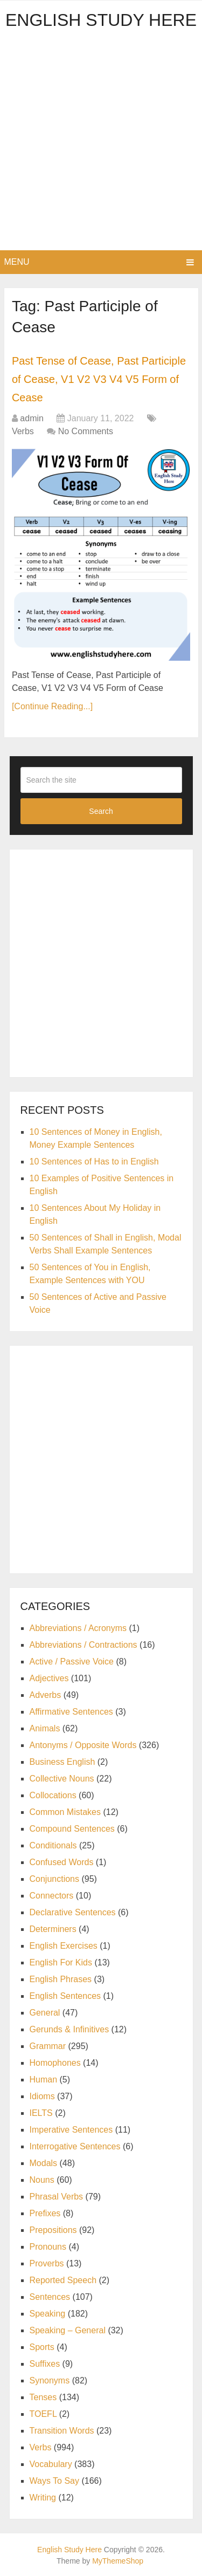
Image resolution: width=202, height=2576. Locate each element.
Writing (43, 2497)
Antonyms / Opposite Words (83, 1745)
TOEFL (43, 2414)
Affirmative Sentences (71, 1711)
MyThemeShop (117, 2561)
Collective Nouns (62, 1778)
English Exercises (63, 1945)
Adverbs (45, 1695)
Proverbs (47, 2263)
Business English (62, 1761)
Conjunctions (55, 1878)
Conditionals (53, 1845)
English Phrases (61, 1979)
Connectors (52, 1895)
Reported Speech (63, 2280)
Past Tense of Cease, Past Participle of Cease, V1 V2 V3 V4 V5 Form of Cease (99, 379)
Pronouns (48, 2246)
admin (32, 418)
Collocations (53, 1795)
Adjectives (49, 1678)
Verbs (23, 431)
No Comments (85, 431)
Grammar (48, 2046)
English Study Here (101, 20)
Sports (42, 2347)
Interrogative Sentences (75, 2146)
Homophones (55, 2062)
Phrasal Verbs (56, 2196)
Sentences (50, 2296)
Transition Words (62, 2430)
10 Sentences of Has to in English (94, 1161)
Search (101, 811)
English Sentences (65, 1995)
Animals (45, 1728)
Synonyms (50, 2380)
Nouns (42, 2179)
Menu (17, 261)
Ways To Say (54, 2480)
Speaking (48, 2313)
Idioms (42, 2096)
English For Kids (61, 1962)
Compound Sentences (72, 1828)
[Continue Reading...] (52, 706)
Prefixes (45, 2213)
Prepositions (53, 2230)
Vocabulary (51, 2464)
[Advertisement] (101, 144)
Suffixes (45, 2363)
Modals (44, 2163)
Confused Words (62, 1862)
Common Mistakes (65, 1812)
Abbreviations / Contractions (83, 1644)
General (45, 2012)
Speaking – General (68, 2330)
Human (44, 2079)
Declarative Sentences (73, 1912)
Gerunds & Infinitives (69, 2029)
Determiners (53, 1929)
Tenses (43, 2397)
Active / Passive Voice (72, 1661)
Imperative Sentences (71, 2129)
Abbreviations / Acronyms (78, 1628)
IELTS (41, 2113)
